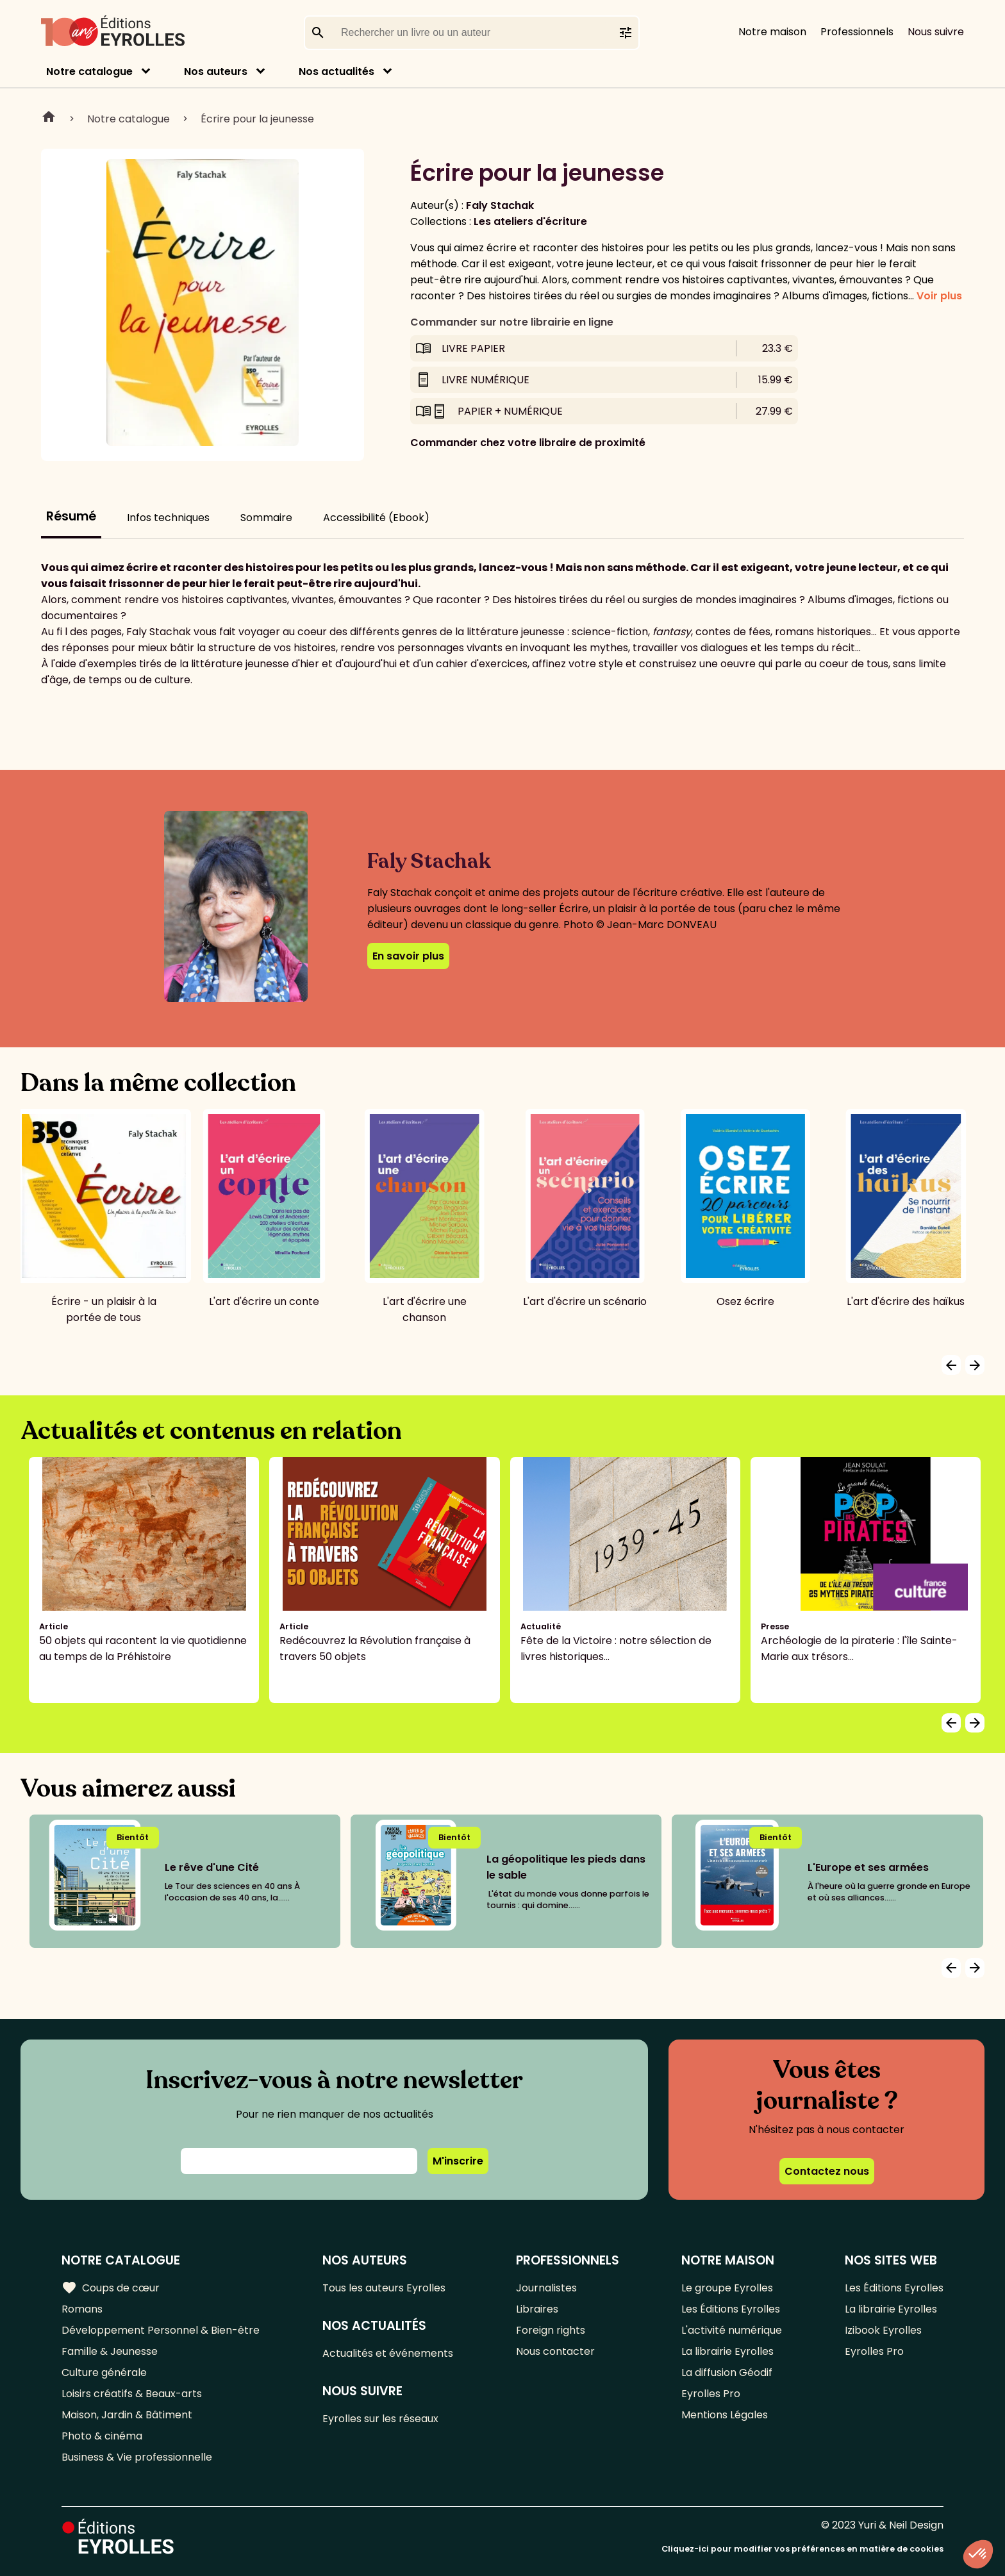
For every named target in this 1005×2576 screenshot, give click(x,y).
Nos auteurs (215, 71)
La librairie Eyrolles (727, 2351)
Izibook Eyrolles (883, 2330)
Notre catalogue (89, 71)
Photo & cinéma (102, 2436)
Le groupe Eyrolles (727, 2288)
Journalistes (546, 2288)
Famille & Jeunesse (110, 2351)
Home (48, 118)
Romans (82, 2309)
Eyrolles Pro (710, 2393)
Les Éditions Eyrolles (730, 2309)
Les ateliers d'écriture (530, 221)
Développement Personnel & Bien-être (161, 2330)
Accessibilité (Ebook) (376, 517)
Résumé (71, 516)
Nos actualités (336, 71)
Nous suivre (936, 31)
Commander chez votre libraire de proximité (527, 442)
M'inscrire (458, 2161)
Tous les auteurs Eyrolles (383, 2288)
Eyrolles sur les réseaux (380, 2418)
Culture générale (104, 2372)
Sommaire (266, 517)
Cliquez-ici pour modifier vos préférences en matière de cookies (802, 2548)
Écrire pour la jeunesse (257, 119)
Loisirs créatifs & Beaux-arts (132, 2393)
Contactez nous (827, 2171)
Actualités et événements (387, 2353)
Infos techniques (168, 517)
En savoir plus (408, 956)
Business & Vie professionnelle (137, 2457)
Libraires (537, 2309)
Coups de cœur (111, 2287)
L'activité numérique (731, 2330)
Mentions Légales (724, 2414)
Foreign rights (550, 2330)
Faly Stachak (500, 205)
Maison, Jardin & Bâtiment (127, 2414)
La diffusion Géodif (726, 2372)
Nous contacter (555, 2351)
